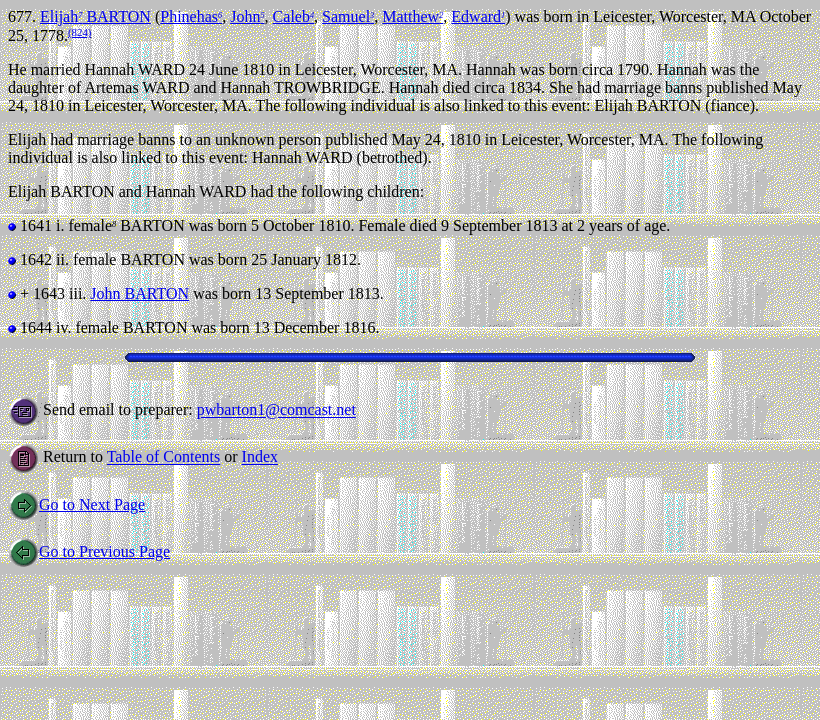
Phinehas (191, 16)
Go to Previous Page (89, 551)
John (247, 16)
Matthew (412, 16)
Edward (478, 16)
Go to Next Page (76, 504)
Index (260, 457)
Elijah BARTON (95, 16)
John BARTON (139, 293)
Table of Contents (164, 457)
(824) (79, 32)
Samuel (348, 16)
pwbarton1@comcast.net (276, 410)
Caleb (294, 16)
